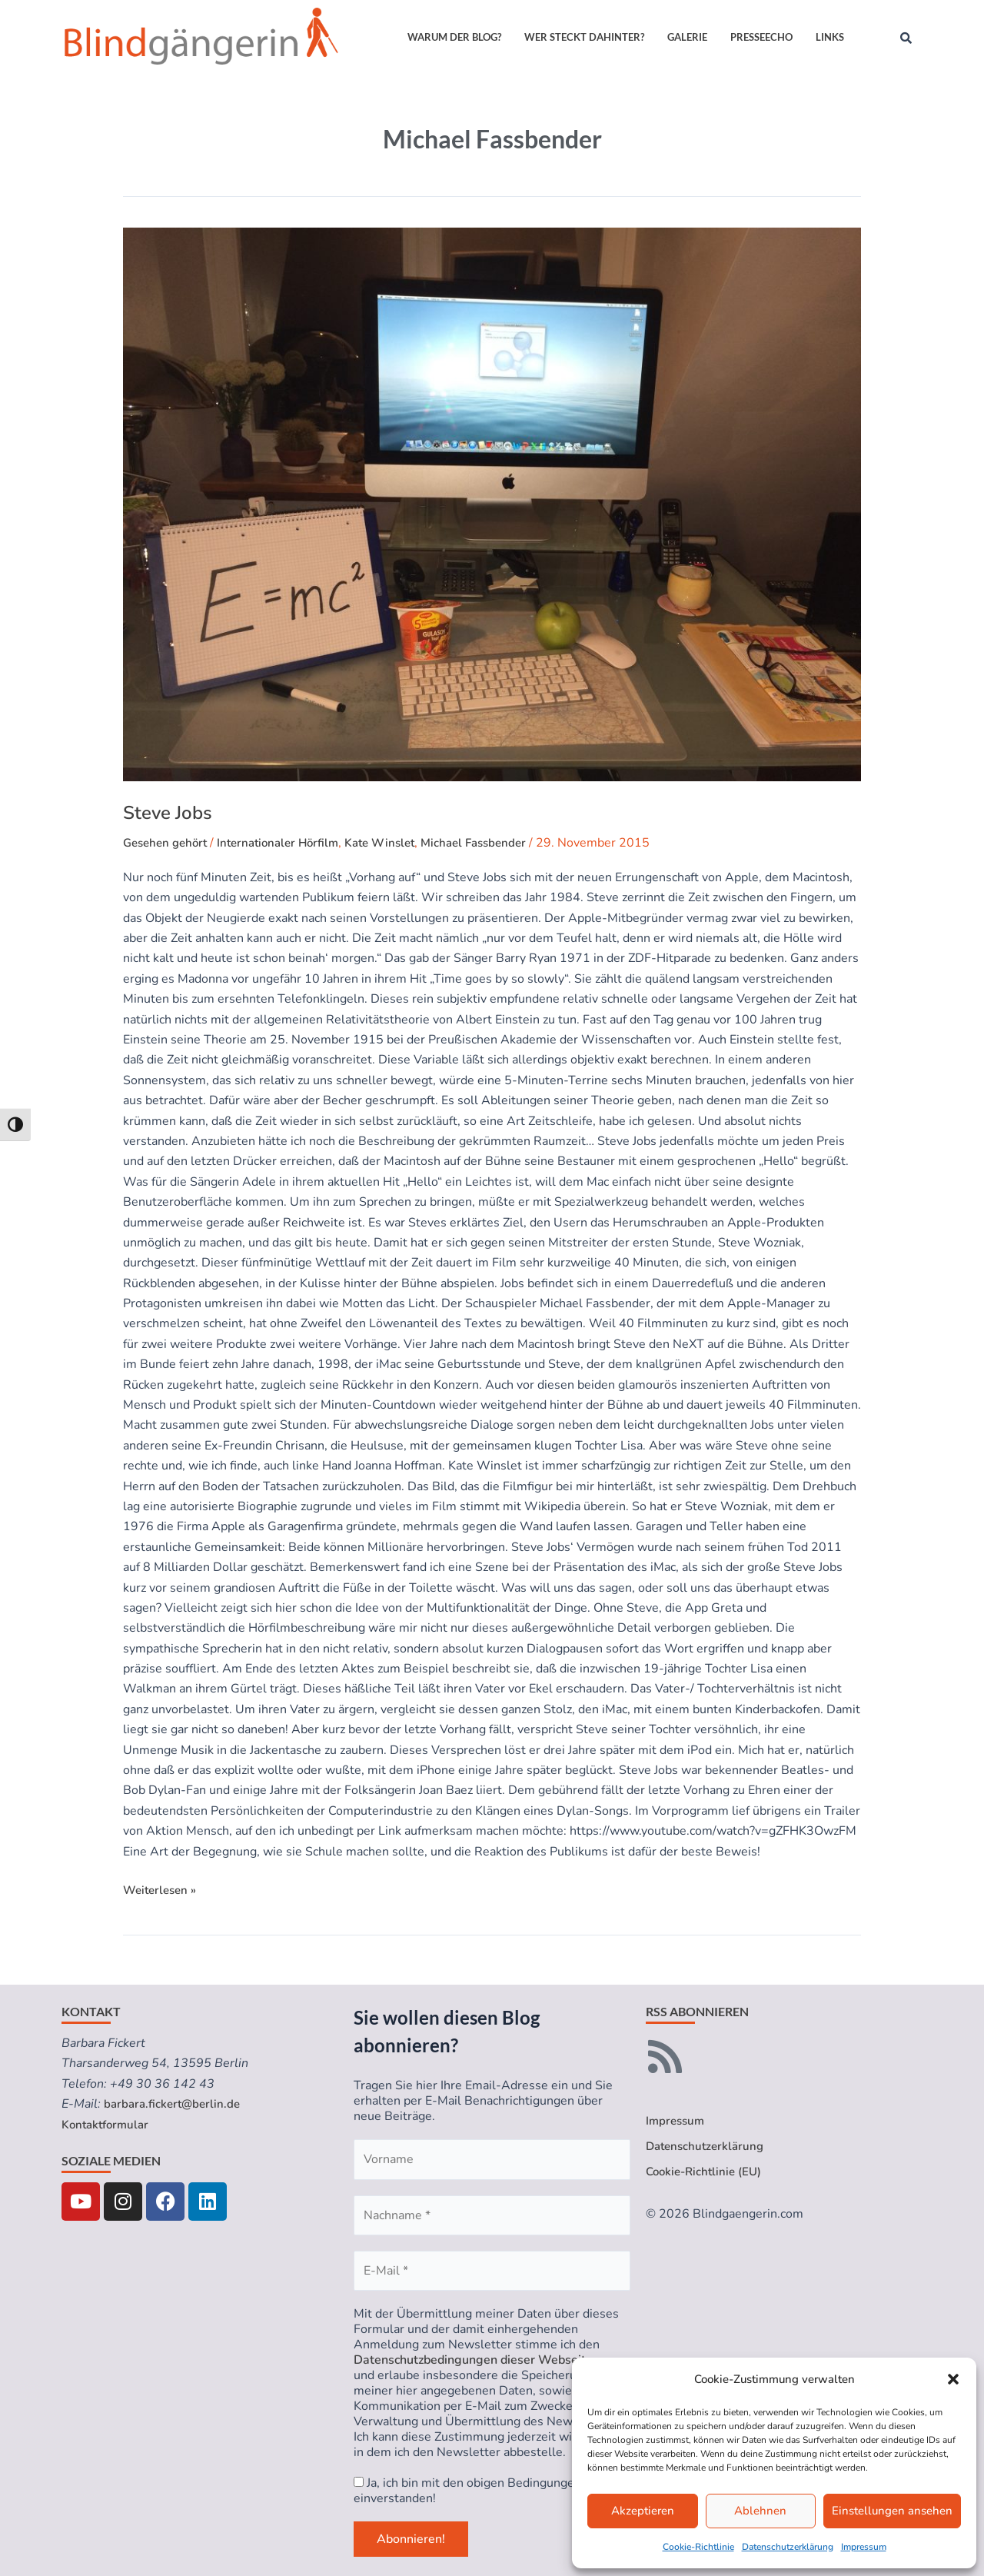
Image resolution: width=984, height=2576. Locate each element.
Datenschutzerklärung (787, 2547)
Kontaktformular (108, 2124)
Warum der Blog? (454, 37)
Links (830, 37)
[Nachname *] (492, 2215)
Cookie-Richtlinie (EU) (707, 2173)
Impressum (863, 2547)
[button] (953, 2379)
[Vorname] (492, 2159)
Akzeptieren (642, 2510)
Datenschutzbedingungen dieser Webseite (473, 2359)
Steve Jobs (167, 812)
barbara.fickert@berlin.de (175, 2103)
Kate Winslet (396, 842)
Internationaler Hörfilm (288, 842)
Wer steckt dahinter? (584, 37)
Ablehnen (760, 2510)
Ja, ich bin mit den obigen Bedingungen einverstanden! (467, 2490)
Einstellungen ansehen (892, 2510)
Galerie (687, 37)
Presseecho (761, 37)
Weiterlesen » (162, 1889)
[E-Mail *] (492, 2271)
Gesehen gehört (168, 842)
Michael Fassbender (496, 842)
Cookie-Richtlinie (698, 2547)
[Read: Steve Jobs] (492, 504)
